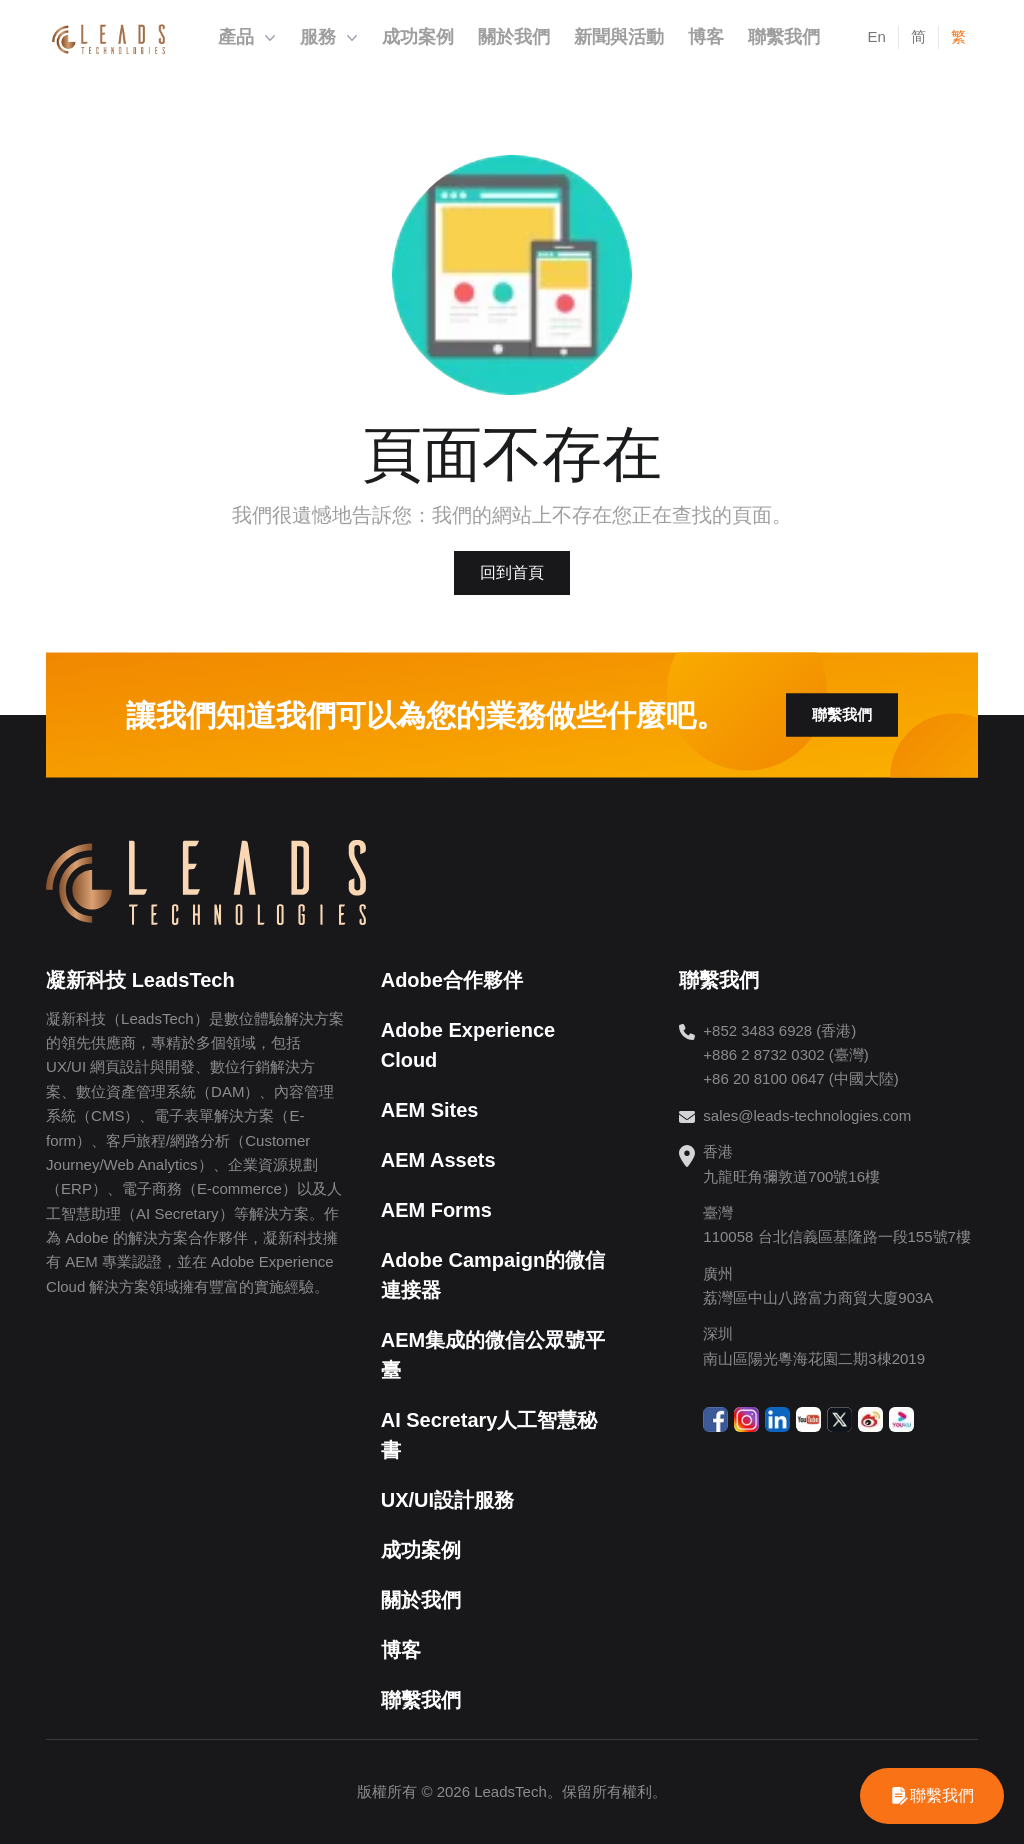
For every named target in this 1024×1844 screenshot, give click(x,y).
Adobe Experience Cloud (468, 1045)
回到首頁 (512, 572)
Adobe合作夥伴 (452, 980)
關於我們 (421, 1600)
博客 (401, 1650)
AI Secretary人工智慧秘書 (489, 1435)
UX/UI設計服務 (447, 1500)
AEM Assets (438, 1160)
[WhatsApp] (932, 1796)
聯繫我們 (842, 714)
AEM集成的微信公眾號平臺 (493, 1355)
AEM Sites (430, 1110)
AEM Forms (436, 1210)
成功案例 (421, 1550)
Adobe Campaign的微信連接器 (493, 1275)
